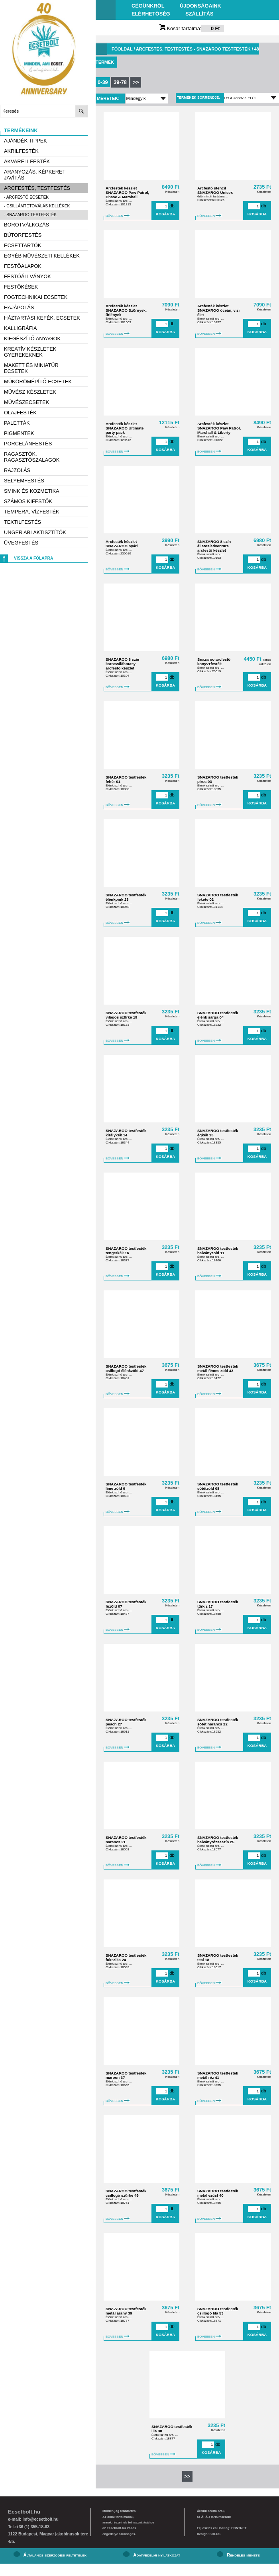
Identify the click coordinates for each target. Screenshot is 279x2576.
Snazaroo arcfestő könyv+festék (213, 661)
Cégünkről (148, 6)
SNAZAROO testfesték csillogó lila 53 (217, 2311)
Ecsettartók (22, 245)
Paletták (16, 423)
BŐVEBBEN (118, 216)
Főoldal (122, 49)
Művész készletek (30, 392)
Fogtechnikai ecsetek (35, 297)
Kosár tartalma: (191, 28)
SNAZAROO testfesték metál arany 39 (126, 2311)
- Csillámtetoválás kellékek (37, 206)
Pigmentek (19, 433)
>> (136, 82)
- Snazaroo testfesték (30, 215)
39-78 (120, 82)
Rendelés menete (243, 2555)
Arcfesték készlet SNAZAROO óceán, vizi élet (218, 310)
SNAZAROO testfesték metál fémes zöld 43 (217, 1368)
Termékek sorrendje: (198, 98)
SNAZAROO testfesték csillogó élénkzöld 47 (126, 1368)
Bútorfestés (22, 235)
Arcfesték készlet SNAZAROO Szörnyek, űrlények (126, 310)
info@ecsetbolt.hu (40, 2519)
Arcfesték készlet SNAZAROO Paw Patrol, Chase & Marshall (127, 192)
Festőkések (21, 287)
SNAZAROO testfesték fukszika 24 (126, 1957)
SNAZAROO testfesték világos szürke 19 (126, 1015)
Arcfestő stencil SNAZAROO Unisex (215, 190)
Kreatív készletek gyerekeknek (30, 352)
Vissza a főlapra (33, 558)
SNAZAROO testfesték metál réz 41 (217, 2075)
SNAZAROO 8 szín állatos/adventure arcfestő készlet (214, 545)
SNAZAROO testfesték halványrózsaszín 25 (217, 1839)
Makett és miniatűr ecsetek (31, 368)
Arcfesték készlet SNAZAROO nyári (122, 543)
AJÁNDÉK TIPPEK (25, 141)
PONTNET (238, 2528)
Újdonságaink (200, 6)
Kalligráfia (20, 328)
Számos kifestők (28, 501)
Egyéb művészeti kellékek (42, 256)
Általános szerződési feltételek (55, 2555)
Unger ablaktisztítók (35, 532)
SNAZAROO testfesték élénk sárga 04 (217, 1015)
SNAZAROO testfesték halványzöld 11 (217, 1250)
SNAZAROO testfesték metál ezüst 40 (217, 2193)
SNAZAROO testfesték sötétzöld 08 (217, 1486)
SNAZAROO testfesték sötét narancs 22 (217, 1721)
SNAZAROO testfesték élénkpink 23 (126, 897)
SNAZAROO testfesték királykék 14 (126, 1132)
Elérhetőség (151, 14)
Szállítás (199, 14)
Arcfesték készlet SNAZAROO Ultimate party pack (124, 428)
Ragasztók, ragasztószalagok (31, 457)
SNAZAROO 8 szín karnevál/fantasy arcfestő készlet (122, 663)
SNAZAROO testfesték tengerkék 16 (126, 1250)
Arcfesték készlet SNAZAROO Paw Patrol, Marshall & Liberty (219, 428)
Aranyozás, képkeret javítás (34, 175)
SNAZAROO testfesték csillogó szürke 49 (126, 2193)
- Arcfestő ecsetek (26, 197)
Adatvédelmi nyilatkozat (156, 2555)
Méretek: (109, 98)
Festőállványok (27, 276)
